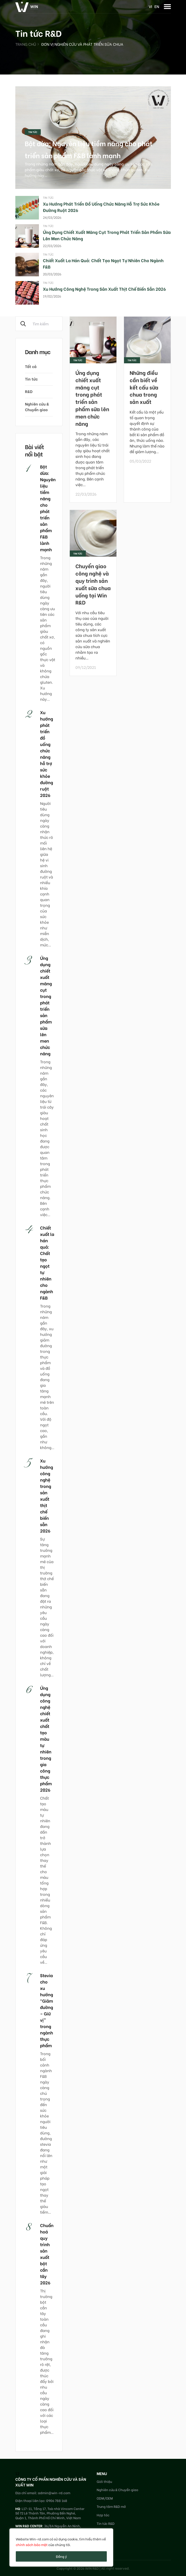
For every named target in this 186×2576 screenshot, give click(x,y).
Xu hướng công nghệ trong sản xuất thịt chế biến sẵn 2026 (104, 289)
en (156, 6)
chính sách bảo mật (32, 2544)
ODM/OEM (105, 2498)
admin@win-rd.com (54, 2492)
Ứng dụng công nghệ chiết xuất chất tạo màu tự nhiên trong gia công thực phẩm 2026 (46, 1739)
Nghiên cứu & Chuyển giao (37, 406)
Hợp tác (103, 2514)
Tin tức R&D (106, 2523)
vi (150, 6)
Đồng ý (61, 2556)
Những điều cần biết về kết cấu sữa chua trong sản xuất (144, 387)
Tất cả (31, 366)
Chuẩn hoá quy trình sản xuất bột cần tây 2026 (47, 2254)
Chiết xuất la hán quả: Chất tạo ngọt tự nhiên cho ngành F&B (47, 1262)
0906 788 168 (56, 2500)
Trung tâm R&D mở (111, 2506)
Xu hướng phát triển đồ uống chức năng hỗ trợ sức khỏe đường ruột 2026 (46, 753)
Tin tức (32, 132)
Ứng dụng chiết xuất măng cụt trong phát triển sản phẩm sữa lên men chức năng (92, 398)
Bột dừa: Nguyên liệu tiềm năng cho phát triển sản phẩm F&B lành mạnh (48, 507)
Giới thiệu (104, 2481)
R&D (29, 391)
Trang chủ (25, 44)
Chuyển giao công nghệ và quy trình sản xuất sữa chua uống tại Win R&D (93, 584)
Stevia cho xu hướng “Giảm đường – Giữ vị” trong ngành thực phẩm (46, 2010)
